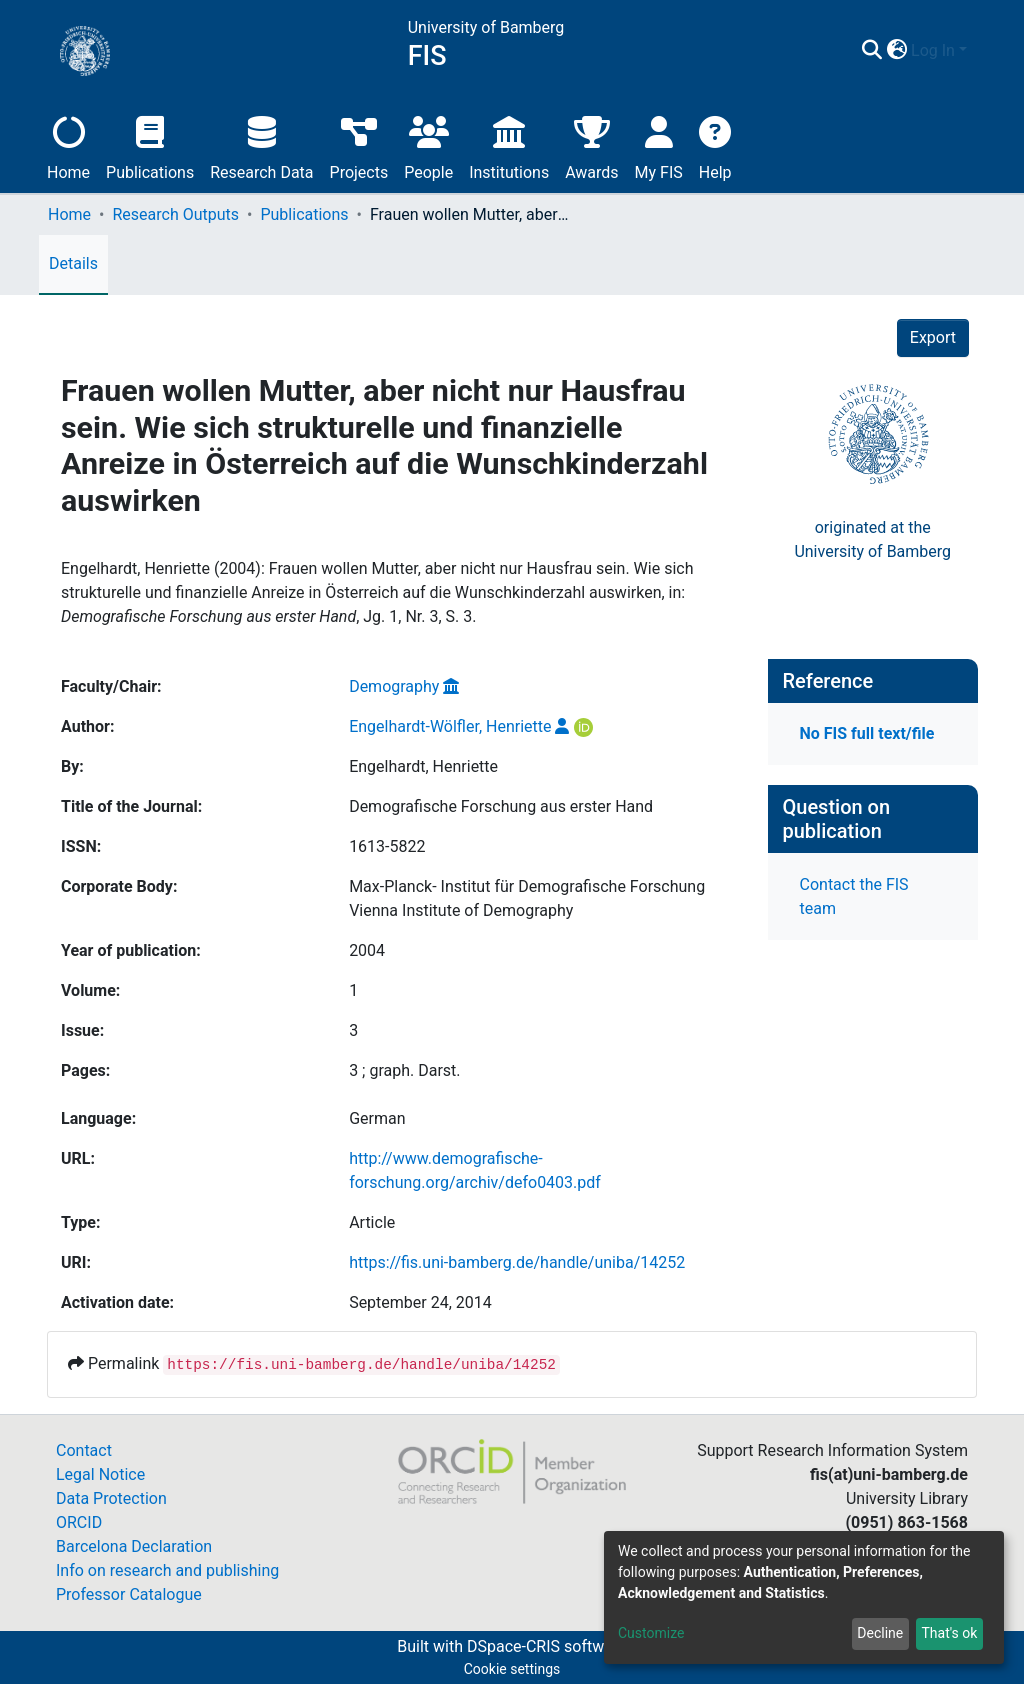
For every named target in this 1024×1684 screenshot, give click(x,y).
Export (933, 337)
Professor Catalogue (129, 1594)
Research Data (261, 145)
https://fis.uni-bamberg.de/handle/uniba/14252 (517, 1262)
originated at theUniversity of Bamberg (872, 539)
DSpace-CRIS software (547, 1646)
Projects (359, 145)
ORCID (79, 1522)
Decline (880, 1633)
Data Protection (111, 1498)
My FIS (659, 145)
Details (73, 263)
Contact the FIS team (854, 896)
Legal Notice (100, 1474)
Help (715, 145)
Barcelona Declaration (134, 1546)
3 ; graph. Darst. (404, 1070)
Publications (150, 145)
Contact (84, 1450)
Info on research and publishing (167, 1570)
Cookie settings (512, 1669)
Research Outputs (175, 214)
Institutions (509, 145)
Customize (651, 1633)
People (428, 145)
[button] (896, 51)
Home (68, 145)
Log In (933, 50)
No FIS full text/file (867, 733)
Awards (591, 145)
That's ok (949, 1633)
